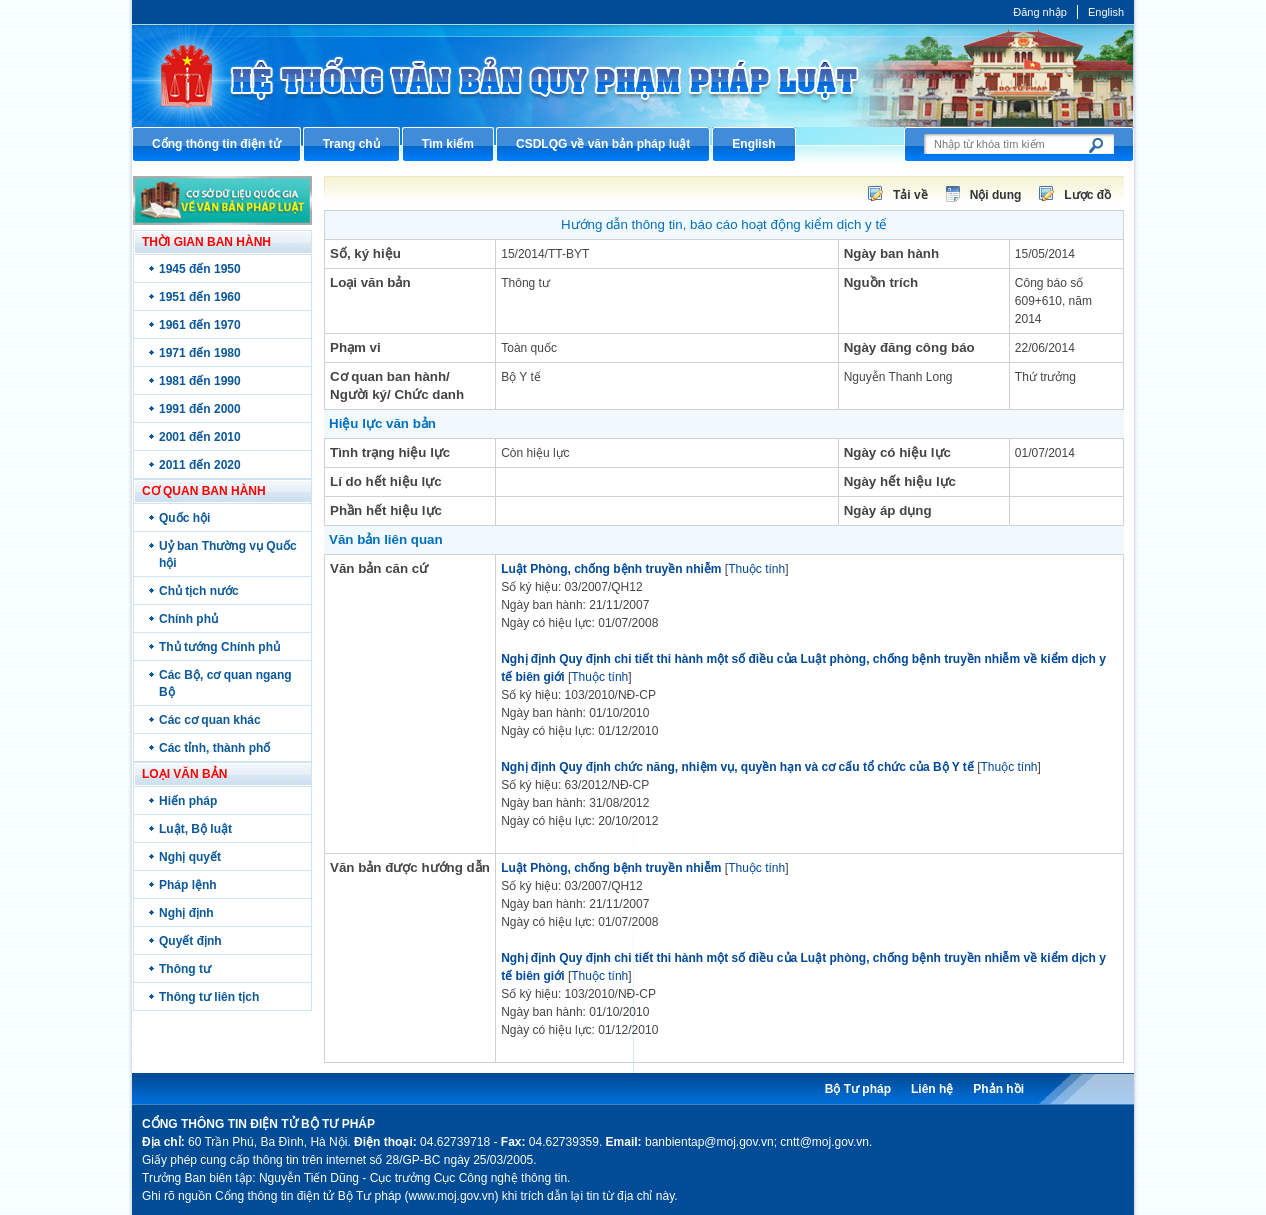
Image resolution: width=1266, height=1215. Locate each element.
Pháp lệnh (188, 885)
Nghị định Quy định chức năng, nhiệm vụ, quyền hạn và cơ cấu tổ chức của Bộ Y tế (737, 767)
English (1106, 12)
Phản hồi (998, 1089)
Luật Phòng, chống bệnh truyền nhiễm (611, 569)
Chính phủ (188, 619)
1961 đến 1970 (200, 325)
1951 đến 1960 (200, 297)
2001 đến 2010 (200, 437)
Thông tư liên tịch (209, 997)
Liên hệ (932, 1089)
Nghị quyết (190, 857)
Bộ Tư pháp (858, 1089)
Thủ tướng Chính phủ (219, 647)
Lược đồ (1087, 195)
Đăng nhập (1040, 12)
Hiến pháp (188, 801)
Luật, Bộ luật (195, 829)
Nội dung (996, 195)
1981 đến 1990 (200, 381)
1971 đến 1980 (200, 353)
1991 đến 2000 (200, 409)
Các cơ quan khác (210, 720)
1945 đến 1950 (200, 269)
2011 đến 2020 (200, 465)
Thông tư (185, 969)
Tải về (910, 195)
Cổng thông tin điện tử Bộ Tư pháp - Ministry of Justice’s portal (633, 75)
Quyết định (190, 941)
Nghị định (186, 913)
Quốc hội (184, 518)
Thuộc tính (756, 569)
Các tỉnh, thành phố (214, 748)
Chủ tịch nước (199, 591)
